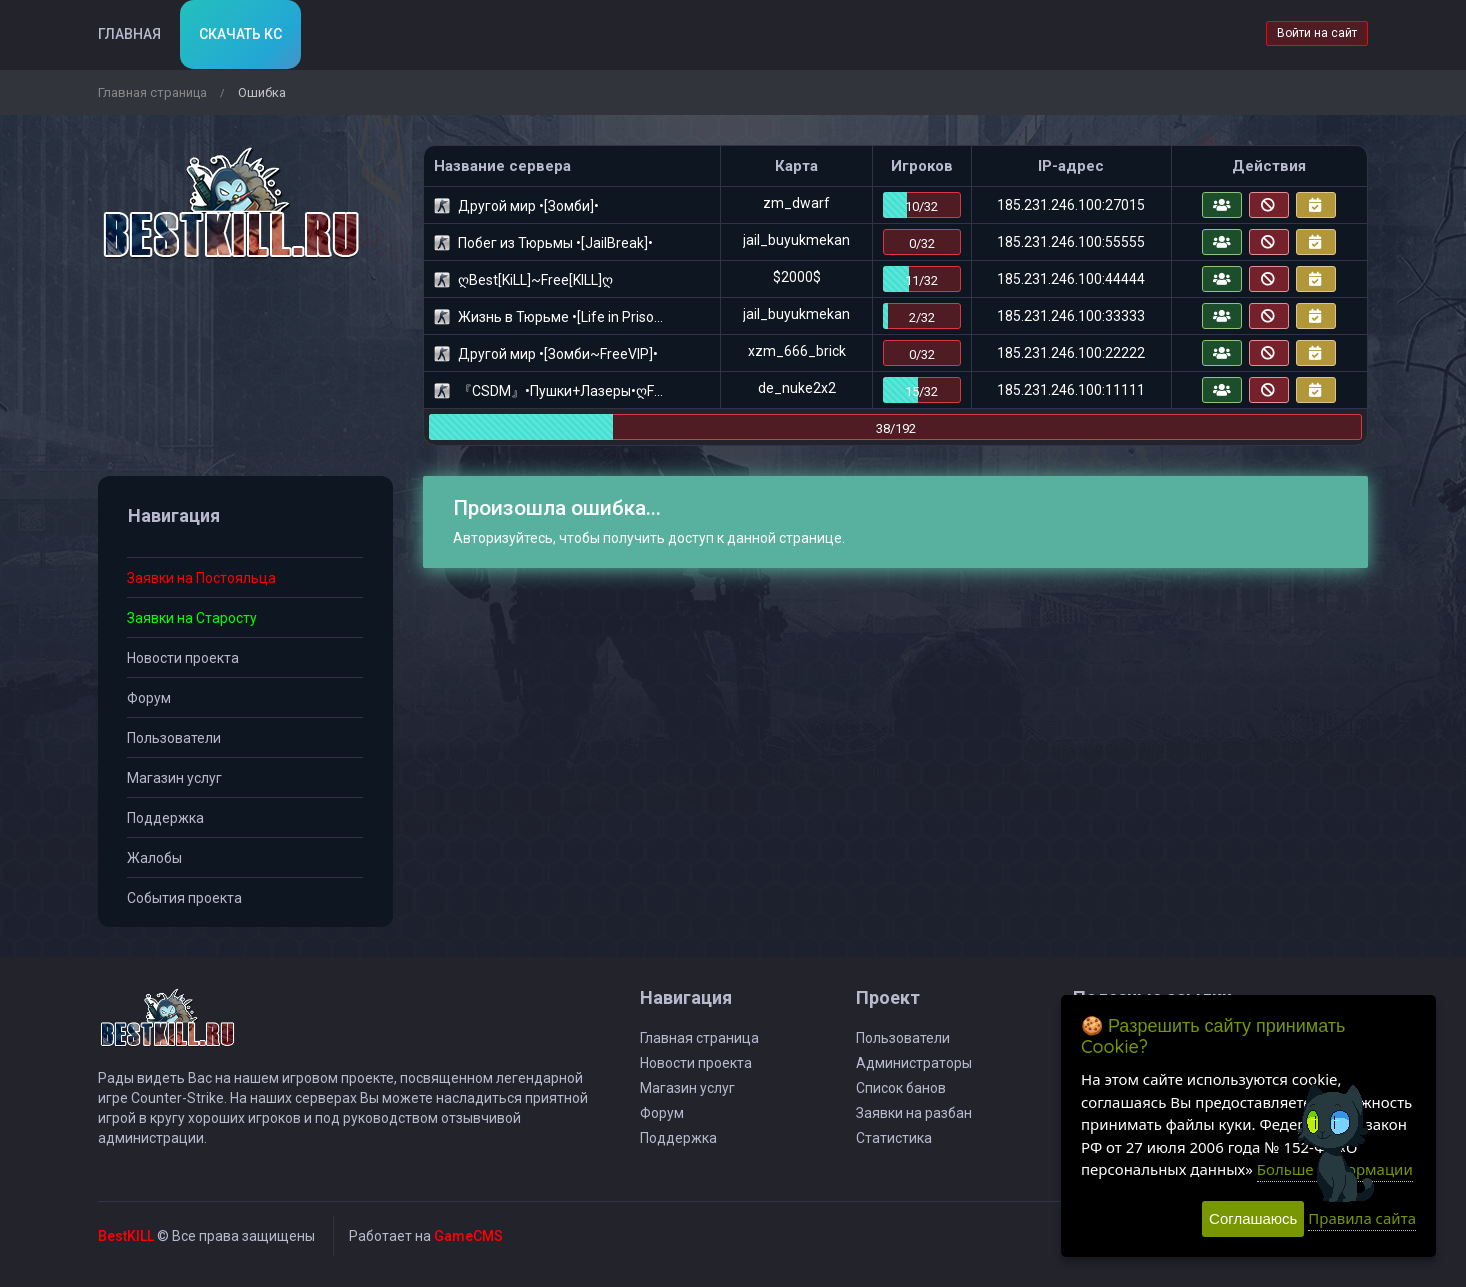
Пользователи (174, 738)
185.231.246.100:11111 (1071, 390)
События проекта (184, 898)
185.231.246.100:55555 (1071, 242)
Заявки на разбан (914, 1113)
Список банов (901, 1088)
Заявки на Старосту (192, 618)
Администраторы (914, 1063)
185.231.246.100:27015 (1071, 205)
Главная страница (152, 92)
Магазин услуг (174, 778)
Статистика (894, 1138)
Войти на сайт (1317, 33)
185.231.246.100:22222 (1071, 353)
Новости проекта (183, 658)
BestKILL (126, 1236)
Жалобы (154, 858)
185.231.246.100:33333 (1071, 316)
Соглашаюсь (1253, 1218)
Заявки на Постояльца (201, 578)
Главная (129, 34)
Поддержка (165, 818)
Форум (149, 698)
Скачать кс (240, 34)
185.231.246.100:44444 (1071, 279)
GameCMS (468, 1236)
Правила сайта (1362, 1218)
